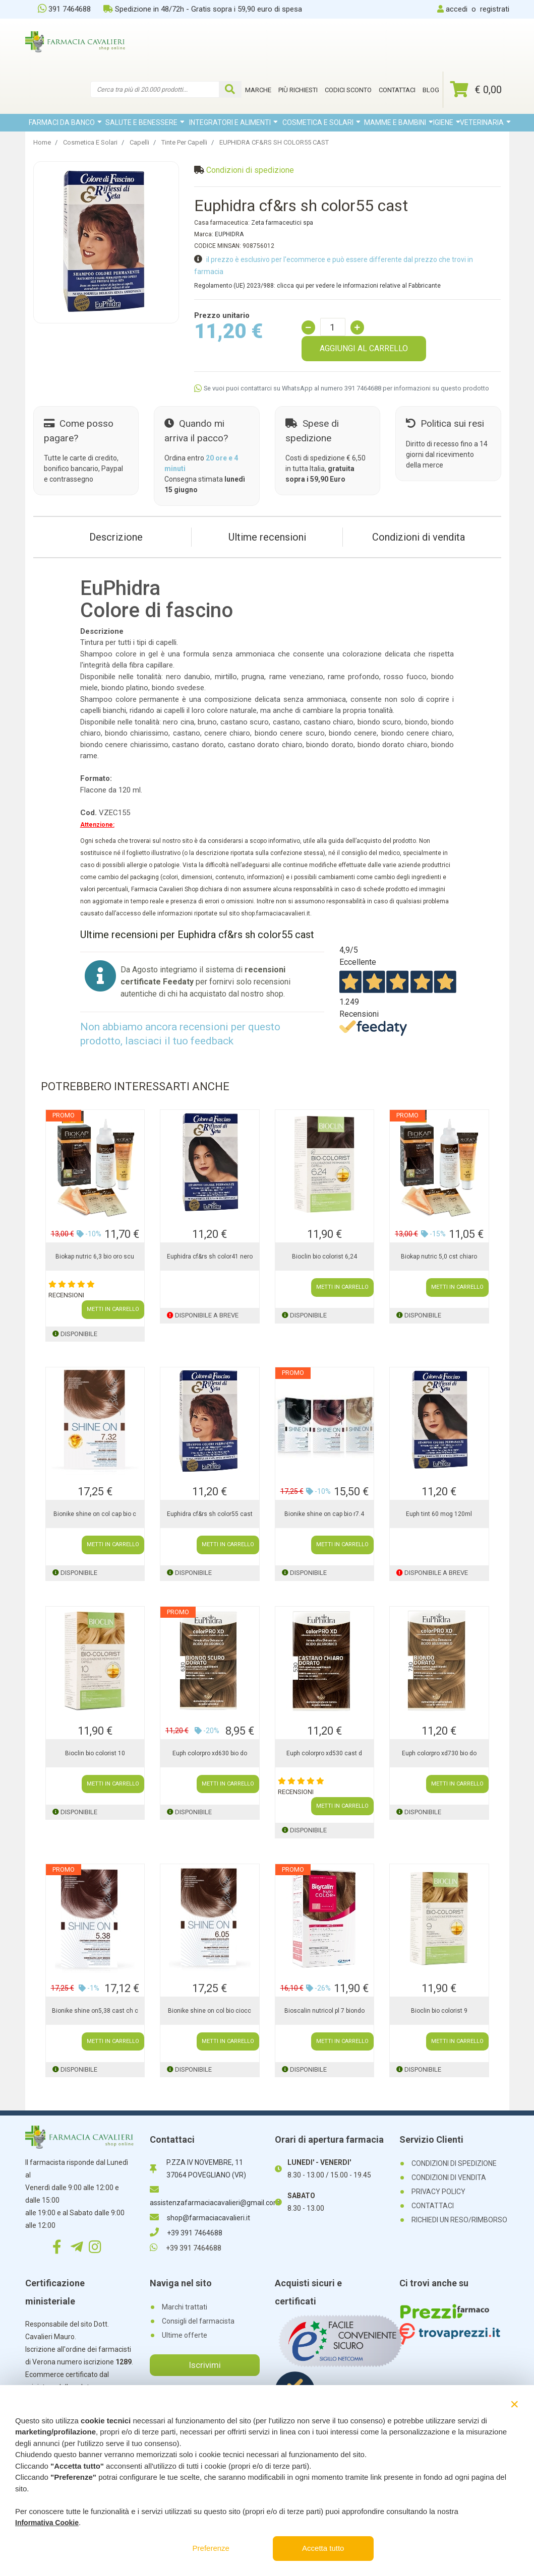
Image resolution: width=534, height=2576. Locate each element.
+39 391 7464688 (186, 2233)
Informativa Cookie (47, 2523)
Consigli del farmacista (198, 2321)
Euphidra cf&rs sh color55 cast (210, 1513)
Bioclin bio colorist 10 (95, 1753)
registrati (494, 9)
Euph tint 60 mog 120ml (439, 1513)
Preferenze (211, 2548)
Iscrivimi (205, 2365)
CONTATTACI (432, 2206)
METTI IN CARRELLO (113, 1309)
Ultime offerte (184, 2335)
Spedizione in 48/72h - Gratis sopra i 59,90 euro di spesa (202, 9)
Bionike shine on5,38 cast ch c (95, 2010)
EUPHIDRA (229, 234)
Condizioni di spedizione (250, 170)
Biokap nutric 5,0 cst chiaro (439, 1256)
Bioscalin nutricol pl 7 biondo (324, 2010)
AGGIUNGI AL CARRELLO (364, 348)
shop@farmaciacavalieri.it (200, 2218)
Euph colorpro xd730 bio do (439, 1753)
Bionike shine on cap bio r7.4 (324, 1513)
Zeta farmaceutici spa (282, 222)
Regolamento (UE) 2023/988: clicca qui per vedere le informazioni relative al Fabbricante (317, 285)
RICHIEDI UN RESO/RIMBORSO (459, 2220)
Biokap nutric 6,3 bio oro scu (94, 1256)
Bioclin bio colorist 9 (439, 2010)
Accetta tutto (323, 2548)
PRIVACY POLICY (438, 2192)
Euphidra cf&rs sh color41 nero (210, 1256)
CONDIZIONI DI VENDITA (448, 2177)
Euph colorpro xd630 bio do (209, 1753)
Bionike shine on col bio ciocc (209, 2010)
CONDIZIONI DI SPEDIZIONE (454, 2163)
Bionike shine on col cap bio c (94, 1513)
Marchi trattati (184, 2307)
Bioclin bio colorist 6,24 (324, 1256)
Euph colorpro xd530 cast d (324, 1753)
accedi (456, 9)
